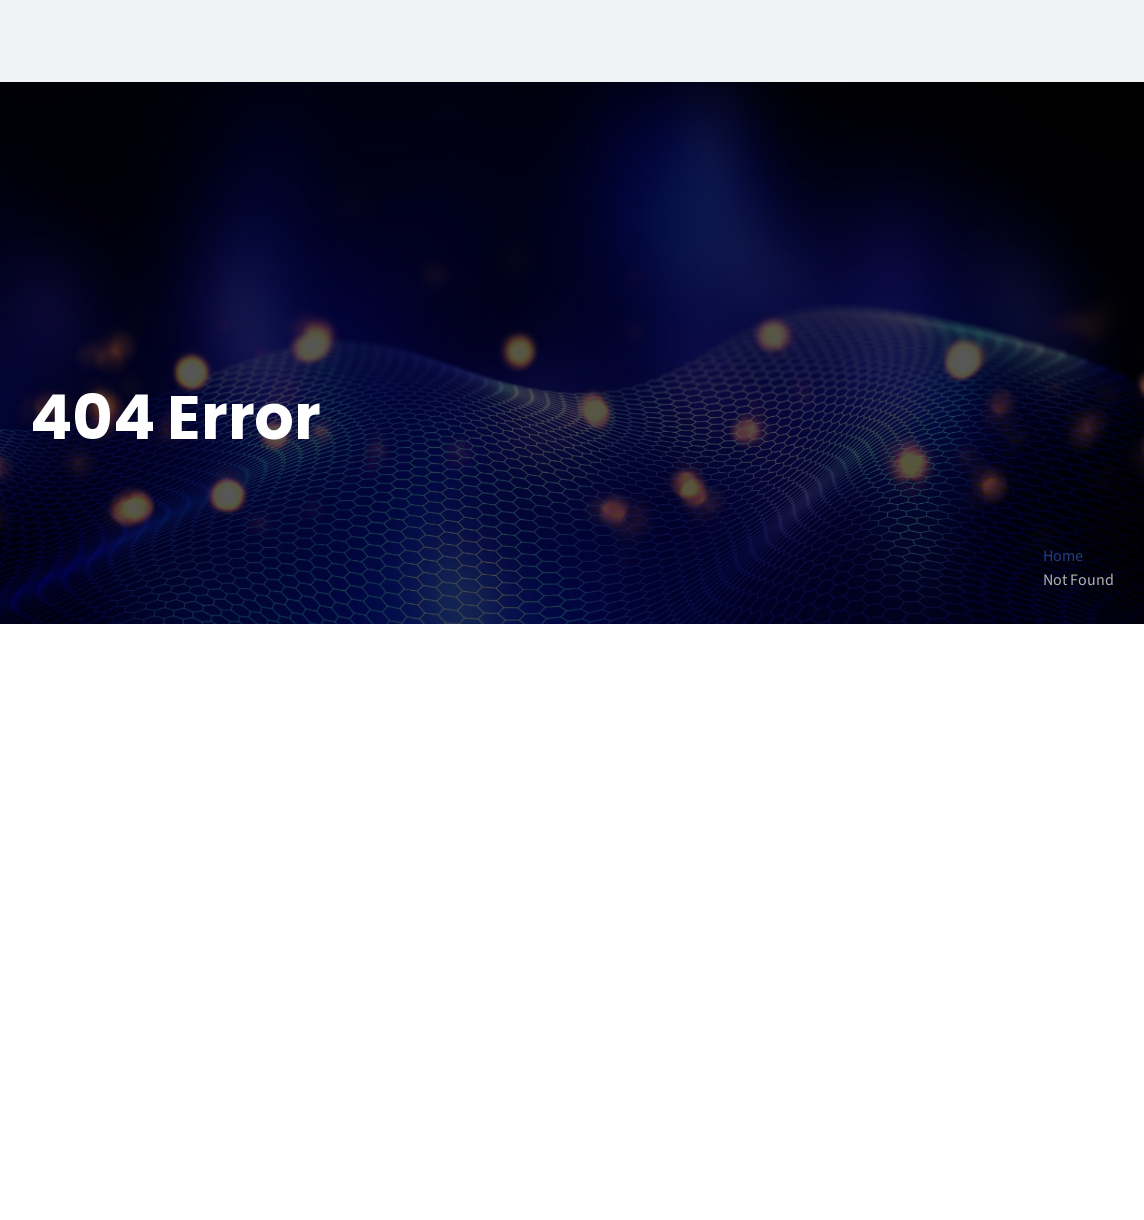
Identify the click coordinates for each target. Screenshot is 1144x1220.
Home (1063, 556)
